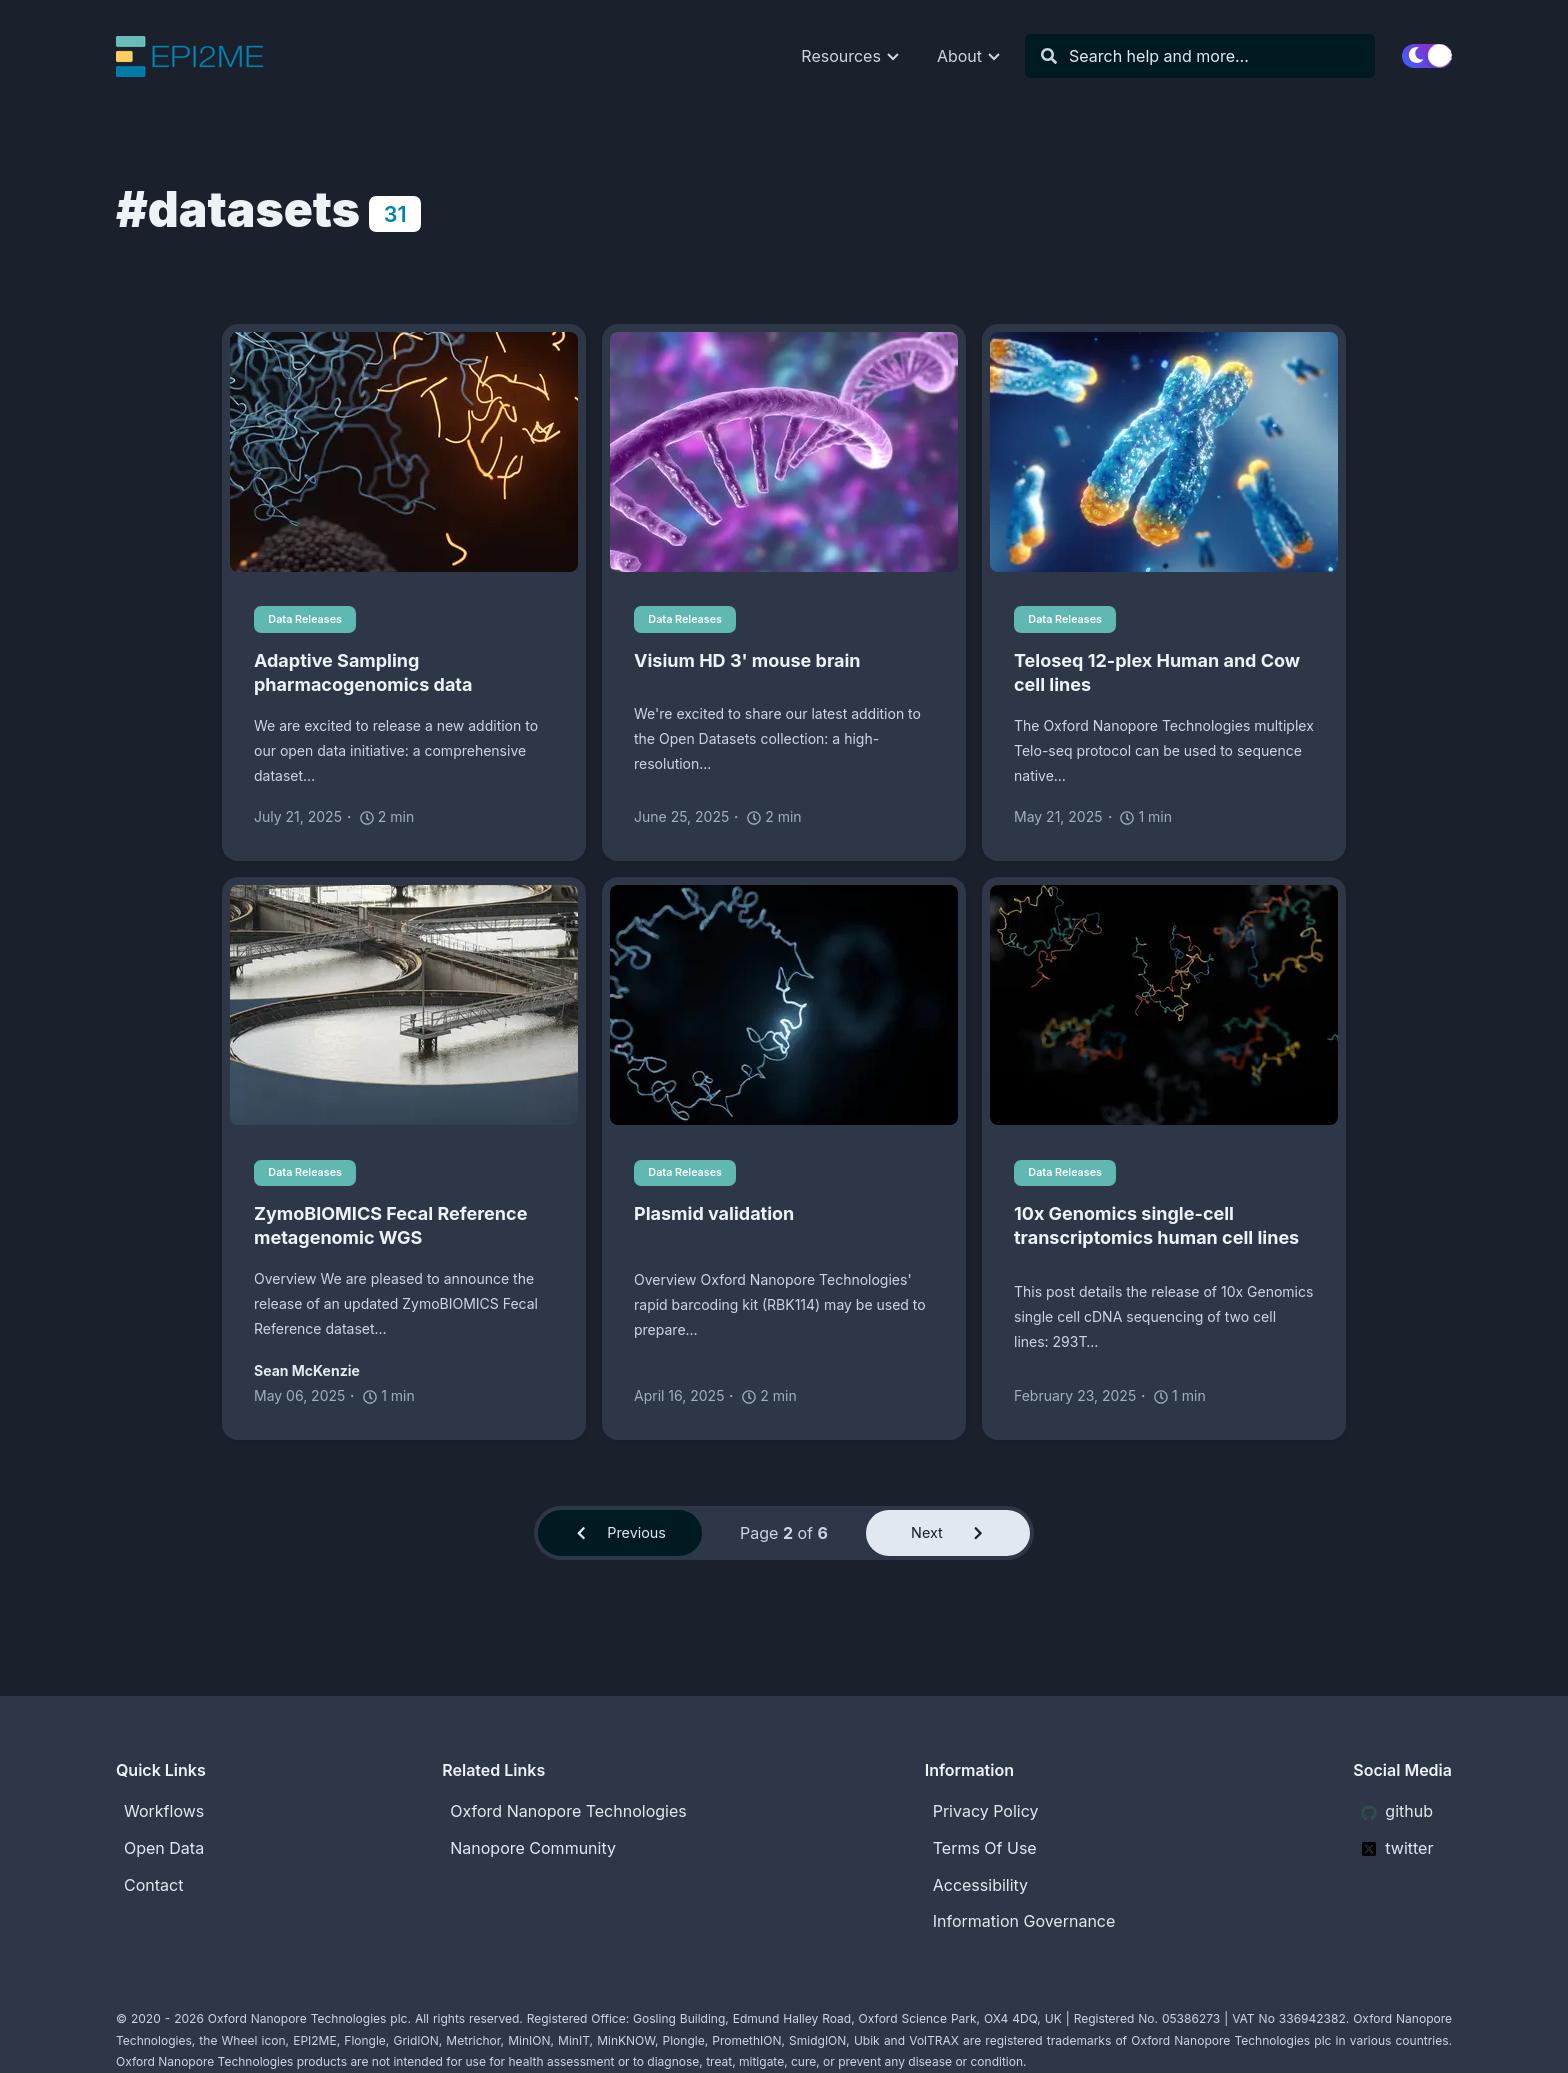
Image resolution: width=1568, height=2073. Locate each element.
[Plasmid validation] (784, 1007)
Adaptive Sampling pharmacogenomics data (363, 673)
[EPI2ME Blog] (205, 56)
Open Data (164, 1848)
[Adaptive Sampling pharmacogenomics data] (404, 452)
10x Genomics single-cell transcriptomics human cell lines (1156, 1228)
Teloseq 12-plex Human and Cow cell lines (1157, 673)
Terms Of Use (985, 1848)
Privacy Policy (986, 1811)
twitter (1397, 1848)
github (1397, 1811)
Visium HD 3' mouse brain (747, 661)
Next (948, 1538)
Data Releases (311, 619)
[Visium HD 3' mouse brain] (784, 452)
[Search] (1210, 56)
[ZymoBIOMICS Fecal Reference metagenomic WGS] (404, 1007)
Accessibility (980, 1885)
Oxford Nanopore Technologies (568, 1811)
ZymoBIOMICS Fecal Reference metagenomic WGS (390, 1228)
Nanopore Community (533, 1848)
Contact (153, 1885)
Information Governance (1024, 1922)
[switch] (1427, 56)
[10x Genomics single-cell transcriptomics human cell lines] (1164, 1007)
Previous (620, 1538)
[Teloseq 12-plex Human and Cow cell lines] (1164, 452)
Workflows (164, 1811)
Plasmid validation (714, 1216)
